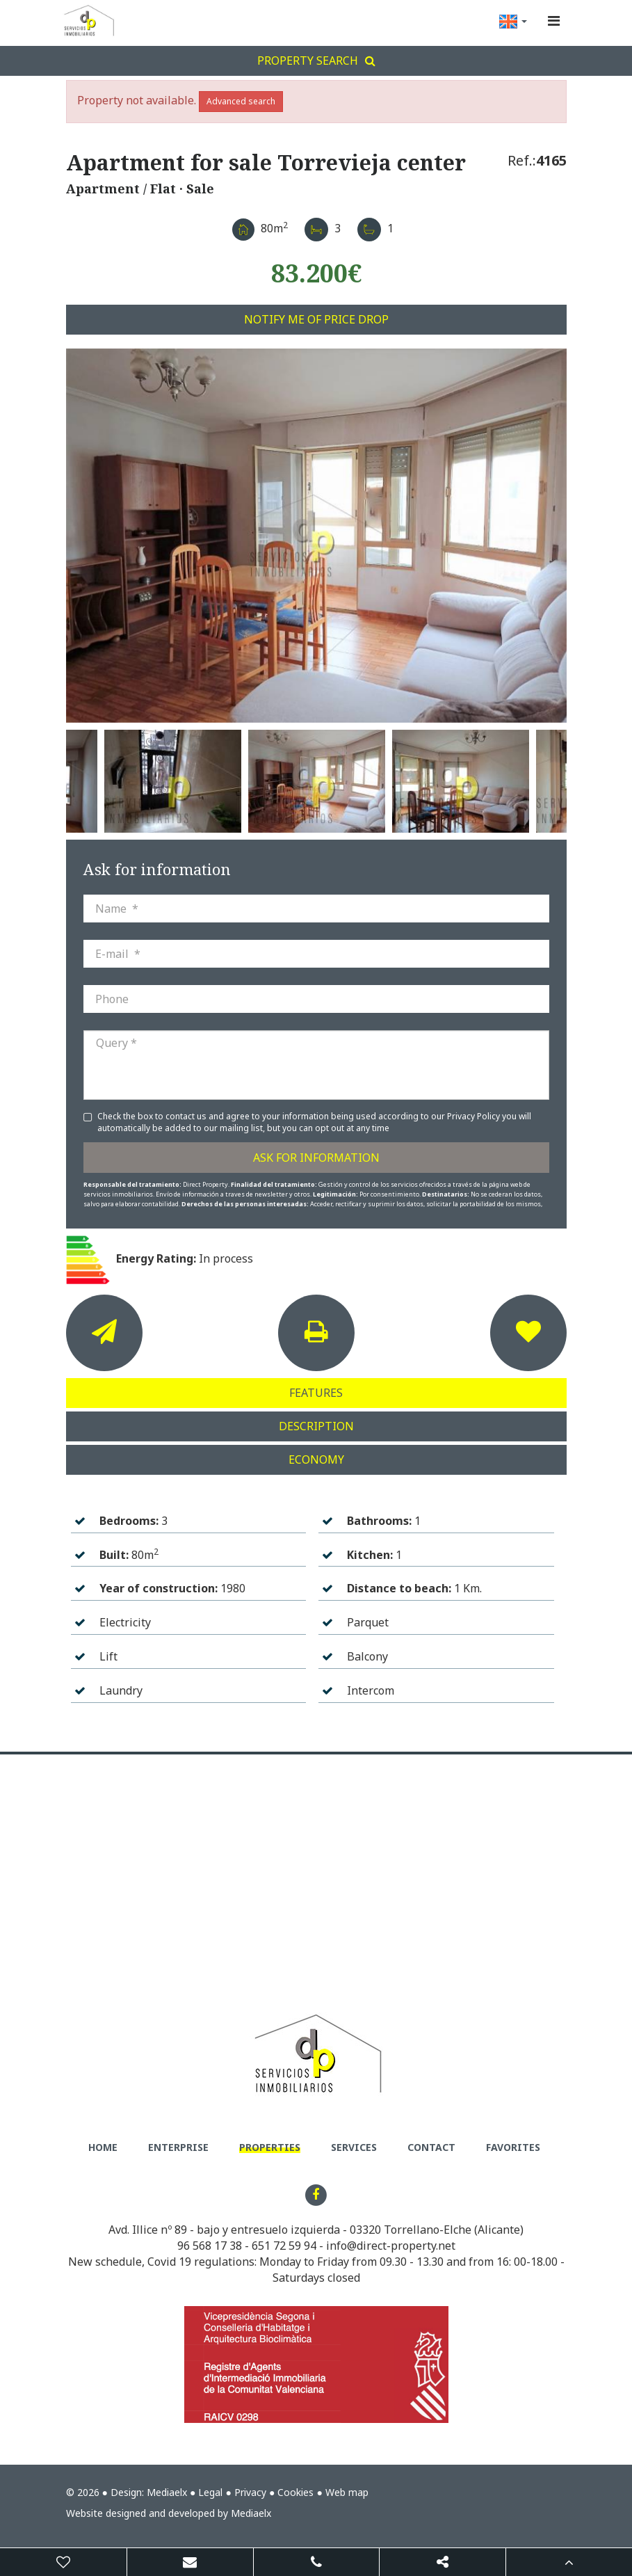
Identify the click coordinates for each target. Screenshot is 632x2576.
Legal (210, 2492)
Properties (269, 2147)
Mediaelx (167, 2492)
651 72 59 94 (284, 2245)
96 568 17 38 (209, 2245)
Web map (346, 2492)
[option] (316, 536)
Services (354, 2147)
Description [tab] (316, 1426)
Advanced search (240, 101)
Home (103, 2147)
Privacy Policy (474, 1116)
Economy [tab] (316, 1459)
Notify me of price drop (316, 319)
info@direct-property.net (390, 2245)
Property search (316, 60)
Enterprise (178, 2147)
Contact (431, 2147)
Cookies (295, 2492)
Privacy (250, 2492)
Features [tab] (316, 1392)
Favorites (513, 2147)
